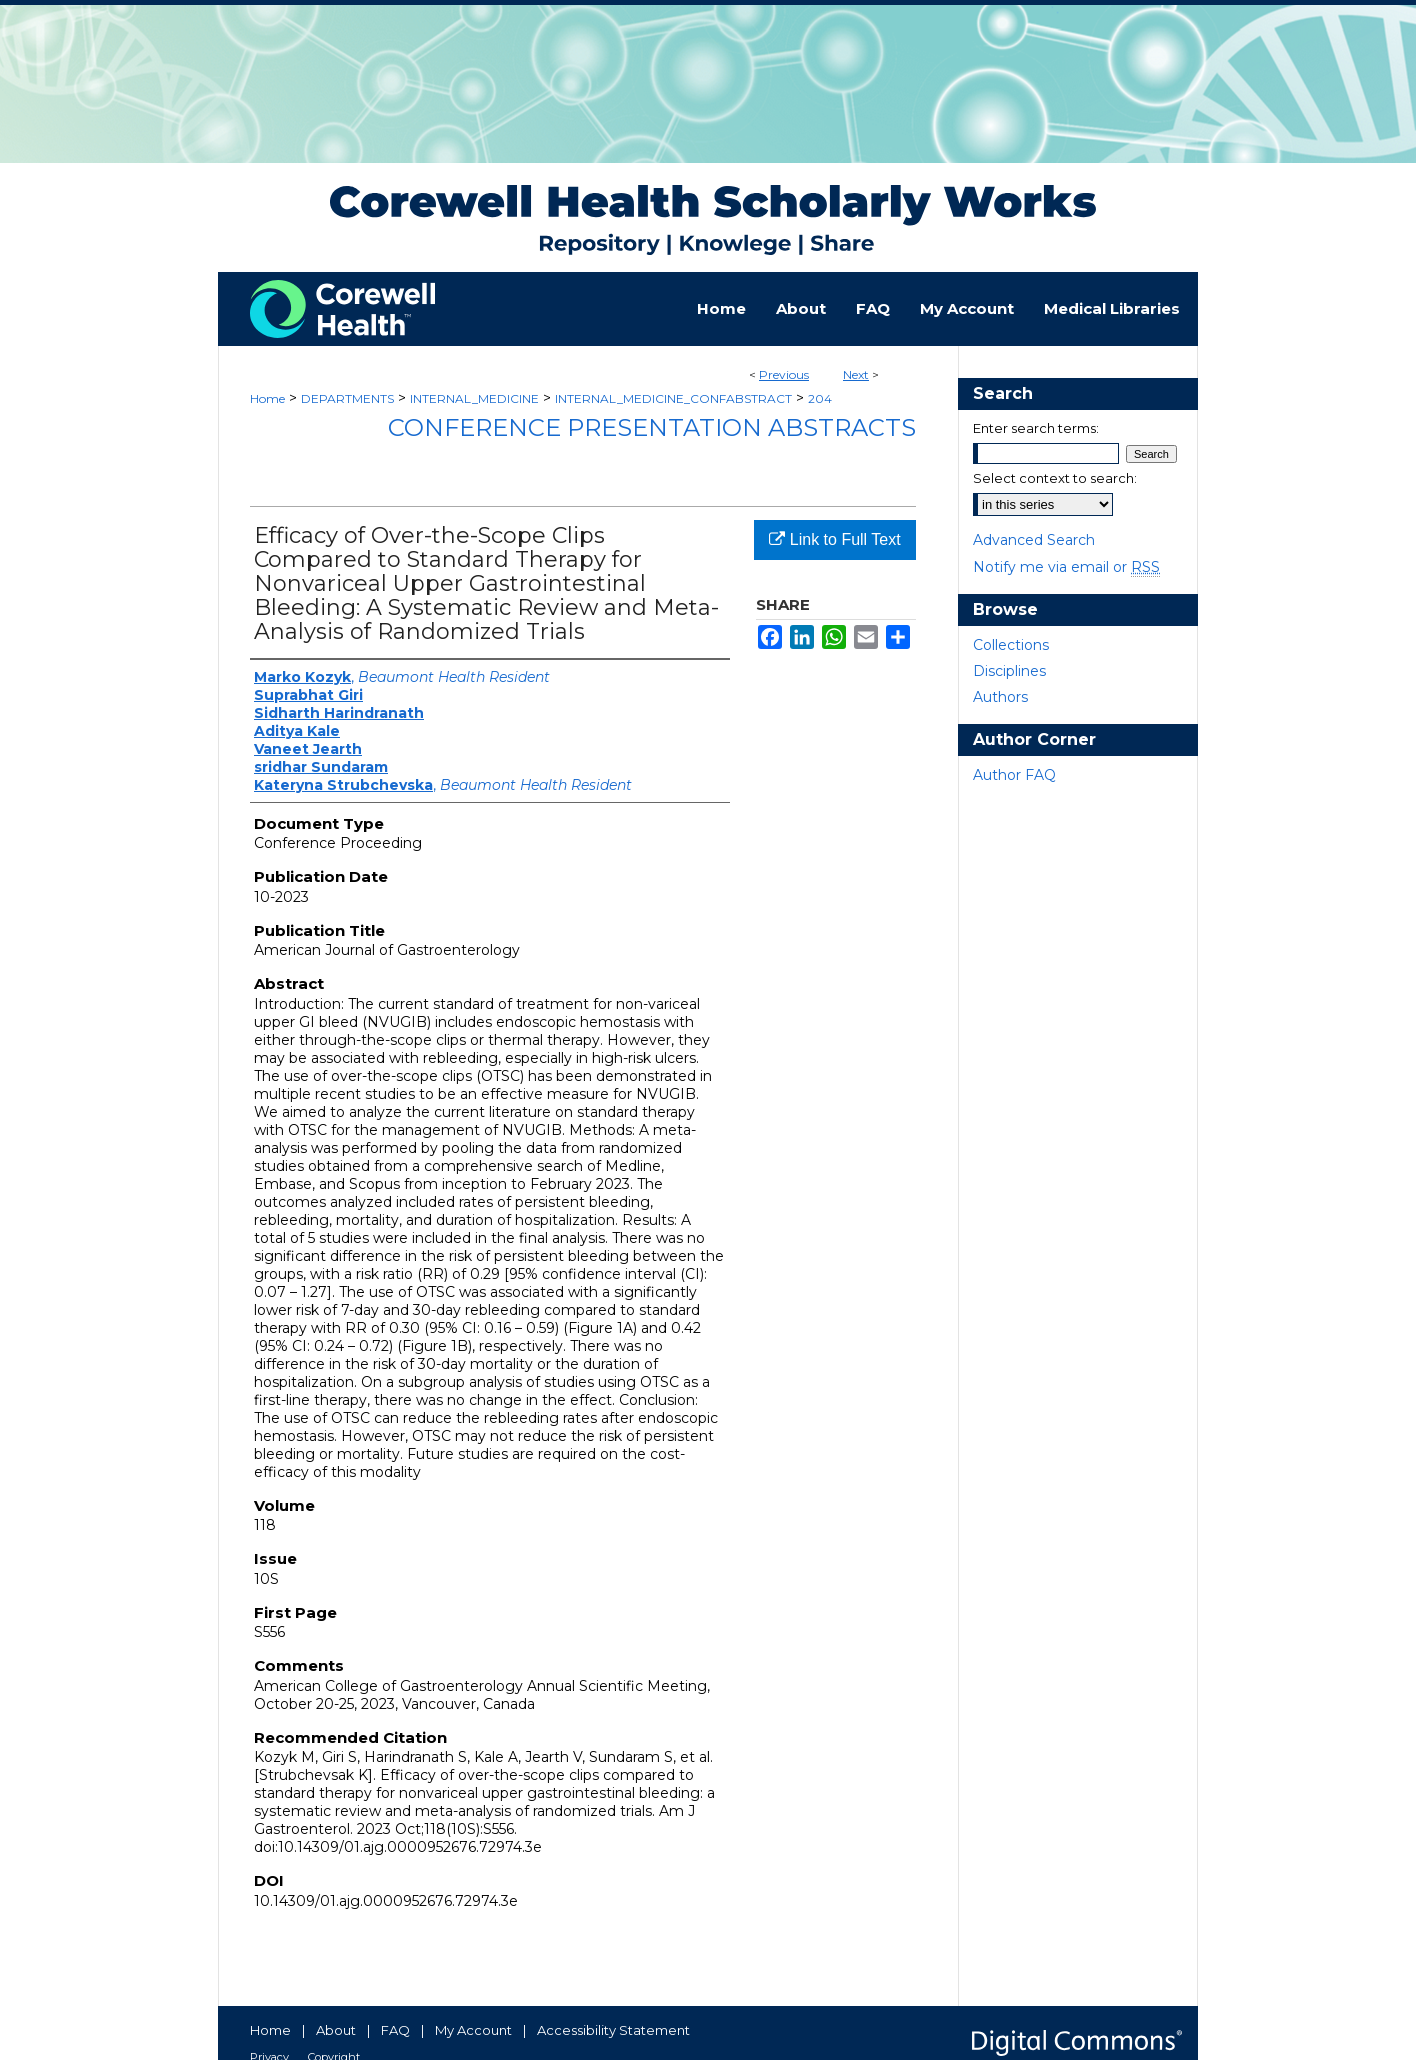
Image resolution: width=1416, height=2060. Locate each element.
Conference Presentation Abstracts (652, 427)
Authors (1000, 697)
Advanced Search (1034, 540)
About (336, 2030)
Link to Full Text (834, 539)
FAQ (395, 2030)
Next (856, 374)
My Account (473, 2030)
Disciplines (1009, 671)
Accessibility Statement (613, 2030)
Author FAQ (1014, 775)
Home (267, 398)
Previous (784, 374)
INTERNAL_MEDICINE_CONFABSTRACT (673, 398)
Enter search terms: (1036, 428)
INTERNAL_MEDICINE (474, 398)
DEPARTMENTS (347, 398)
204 (820, 398)
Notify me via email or (1066, 567)
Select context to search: (1055, 478)
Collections (1011, 645)
